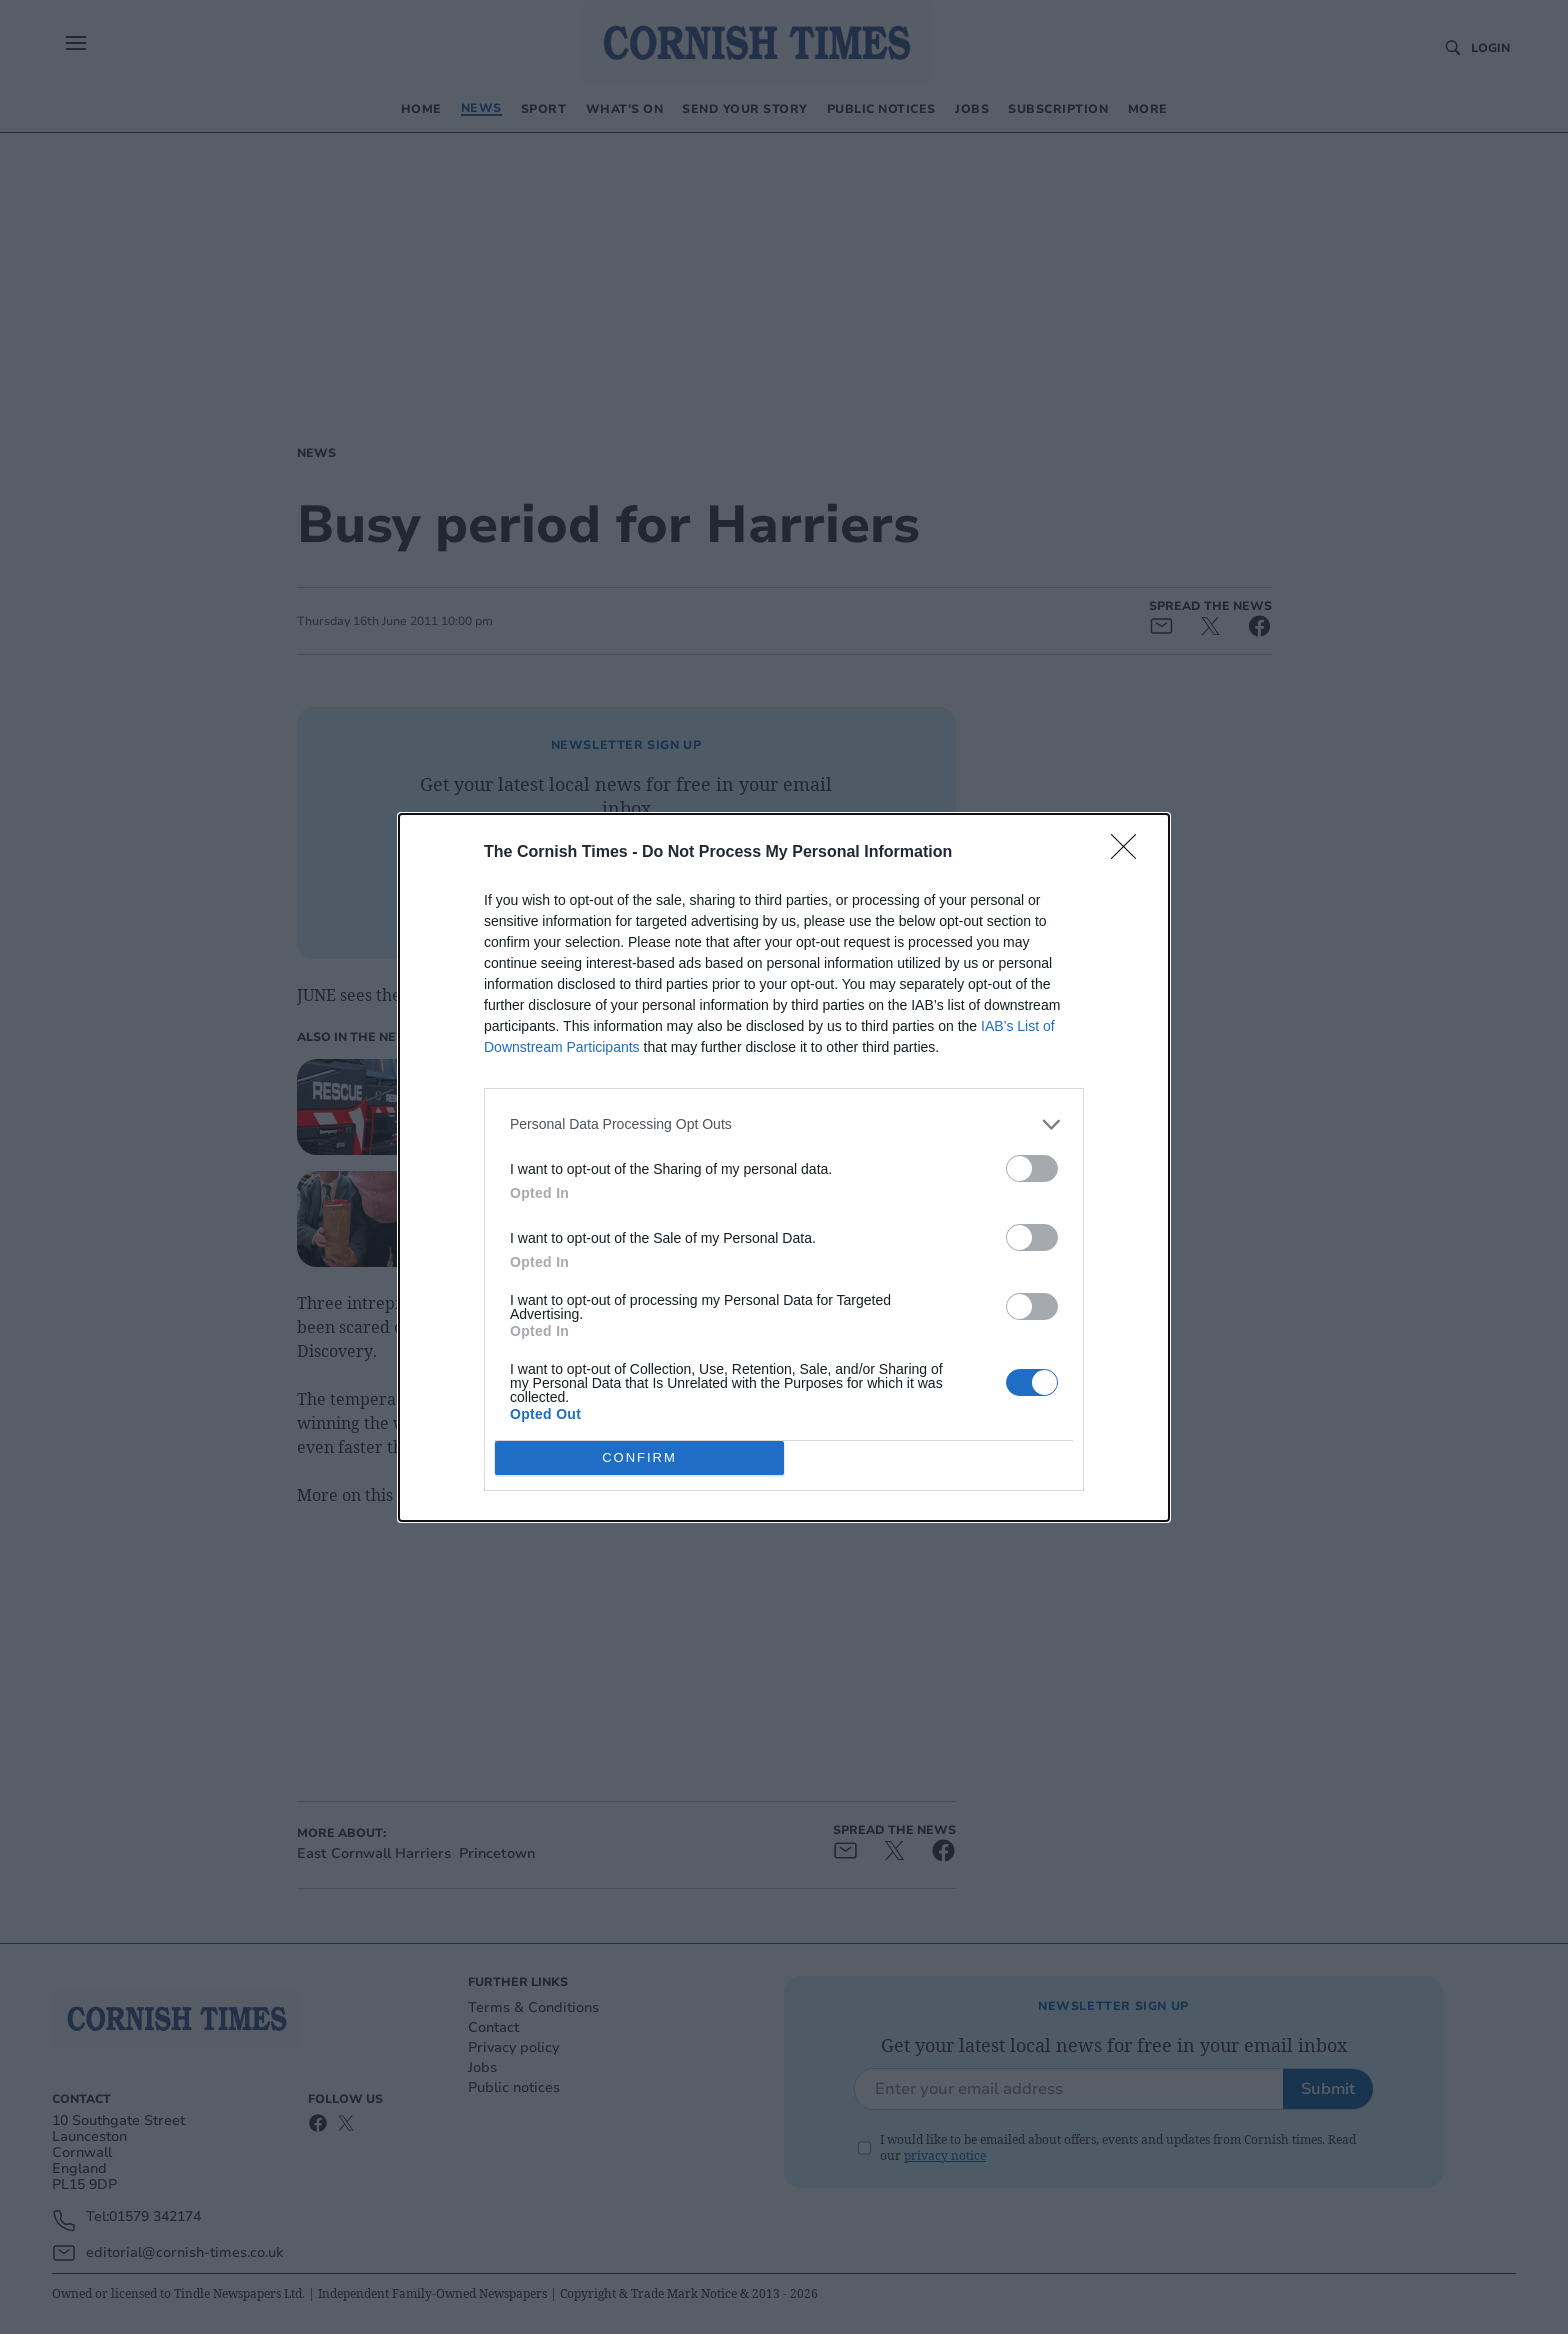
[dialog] (784, 1167)
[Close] (1130, 853)
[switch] (1032, 1168)
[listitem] (784, 1124)
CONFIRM (639, 1457)
